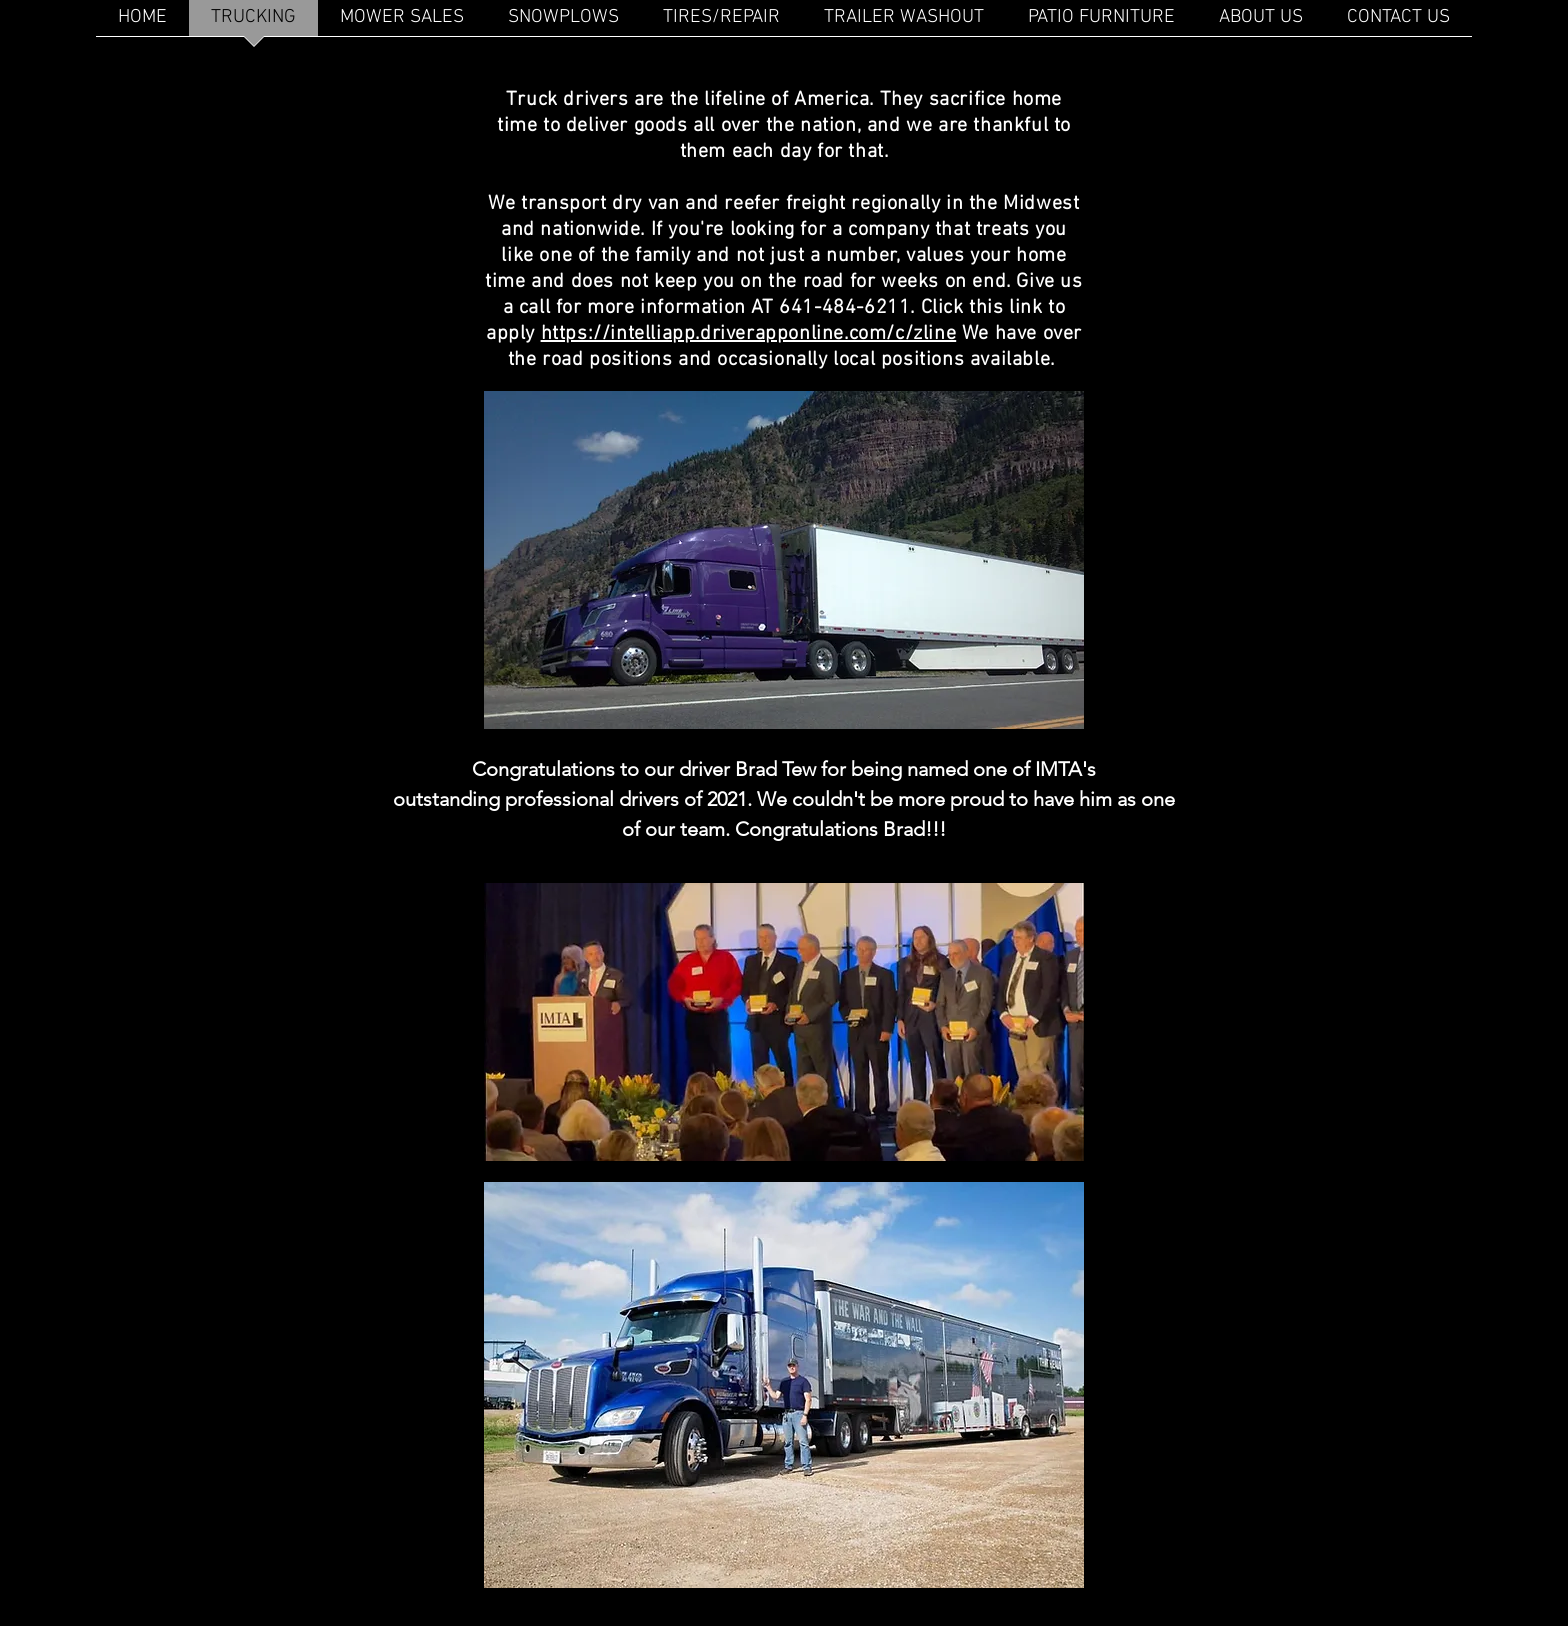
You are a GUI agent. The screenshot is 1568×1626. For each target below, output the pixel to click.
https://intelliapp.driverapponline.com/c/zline (749, 334)
